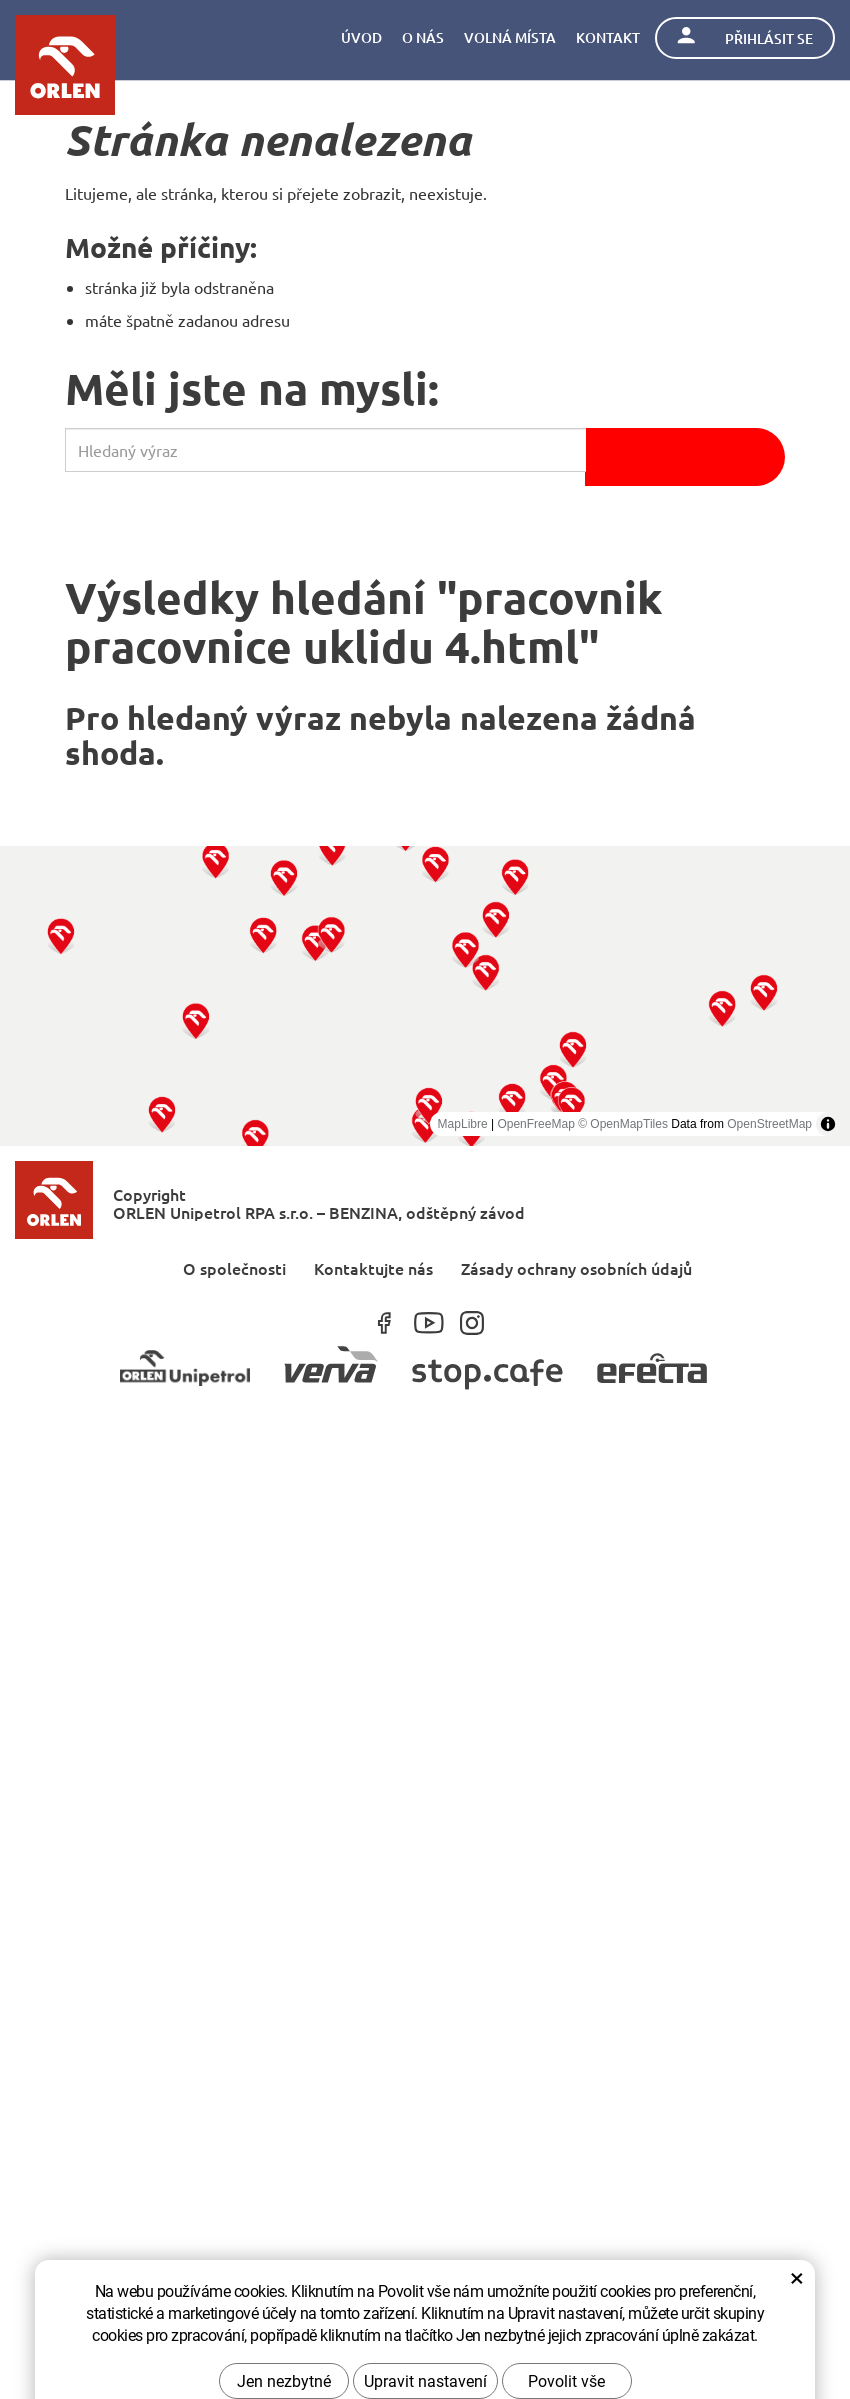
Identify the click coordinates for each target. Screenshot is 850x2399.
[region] (425, 996)
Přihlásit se (745, 37)
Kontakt (608, 37)
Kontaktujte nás (373, 1267)
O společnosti (234, 1267)
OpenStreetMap (769, 1124)
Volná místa (510, 37)
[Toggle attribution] (828, 1124)
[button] (60, 935)
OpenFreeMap (535, 1124)
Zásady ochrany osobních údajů (576, 1267)
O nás (423, 37)
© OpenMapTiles (623, 1124)
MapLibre (463, 1124)
